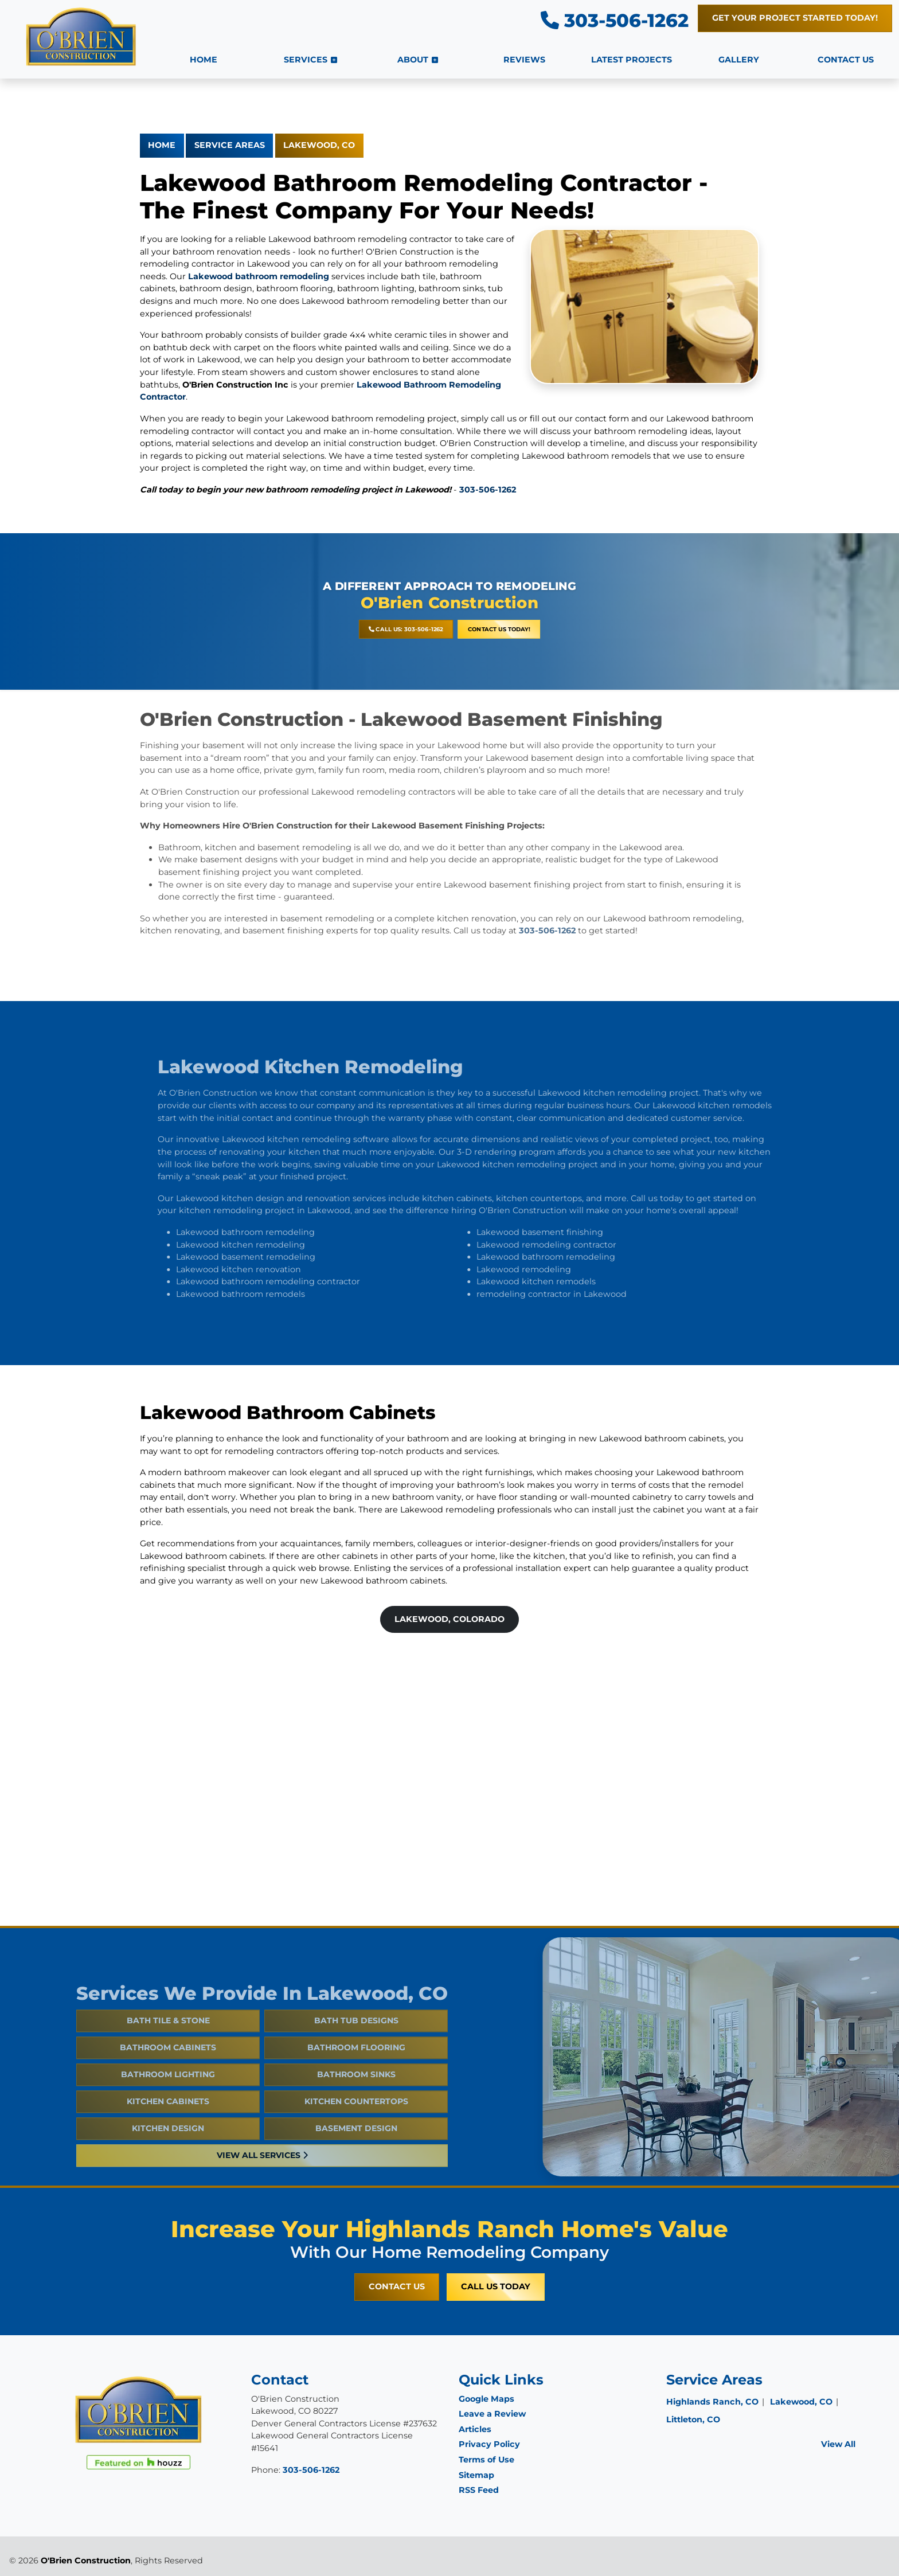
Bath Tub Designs (356, 2039)
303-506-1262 (615, 20)
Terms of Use (486, 2459)
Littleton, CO (693, 2419)
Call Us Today (495, 2286)
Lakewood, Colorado (449, 1619)
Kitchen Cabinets (168, 2119)
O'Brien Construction (86, 2560)
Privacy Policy (489, 2444)
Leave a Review (492, 2414)
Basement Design (356, 2146)
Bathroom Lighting (168, 2093)
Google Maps (486, 2399)
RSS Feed (479, 2490)
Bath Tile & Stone (168, 2039)
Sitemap (476, 2475)
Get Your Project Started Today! (795, 18)
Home (161, 145)
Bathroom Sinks (356, 2093)
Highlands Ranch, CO (712, 2402)
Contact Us (397, 2286)
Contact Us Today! (476, 621)
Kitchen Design (168, 2146)
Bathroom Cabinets (168, 2066)
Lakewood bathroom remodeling (258, 276)
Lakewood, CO (319, 145)
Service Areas (229, 145)
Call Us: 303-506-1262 (427, 621)
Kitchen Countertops (356, 2119)
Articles (475, 2429)
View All (838, 2444)
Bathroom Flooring (356, 2066)
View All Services (262, 2173)
